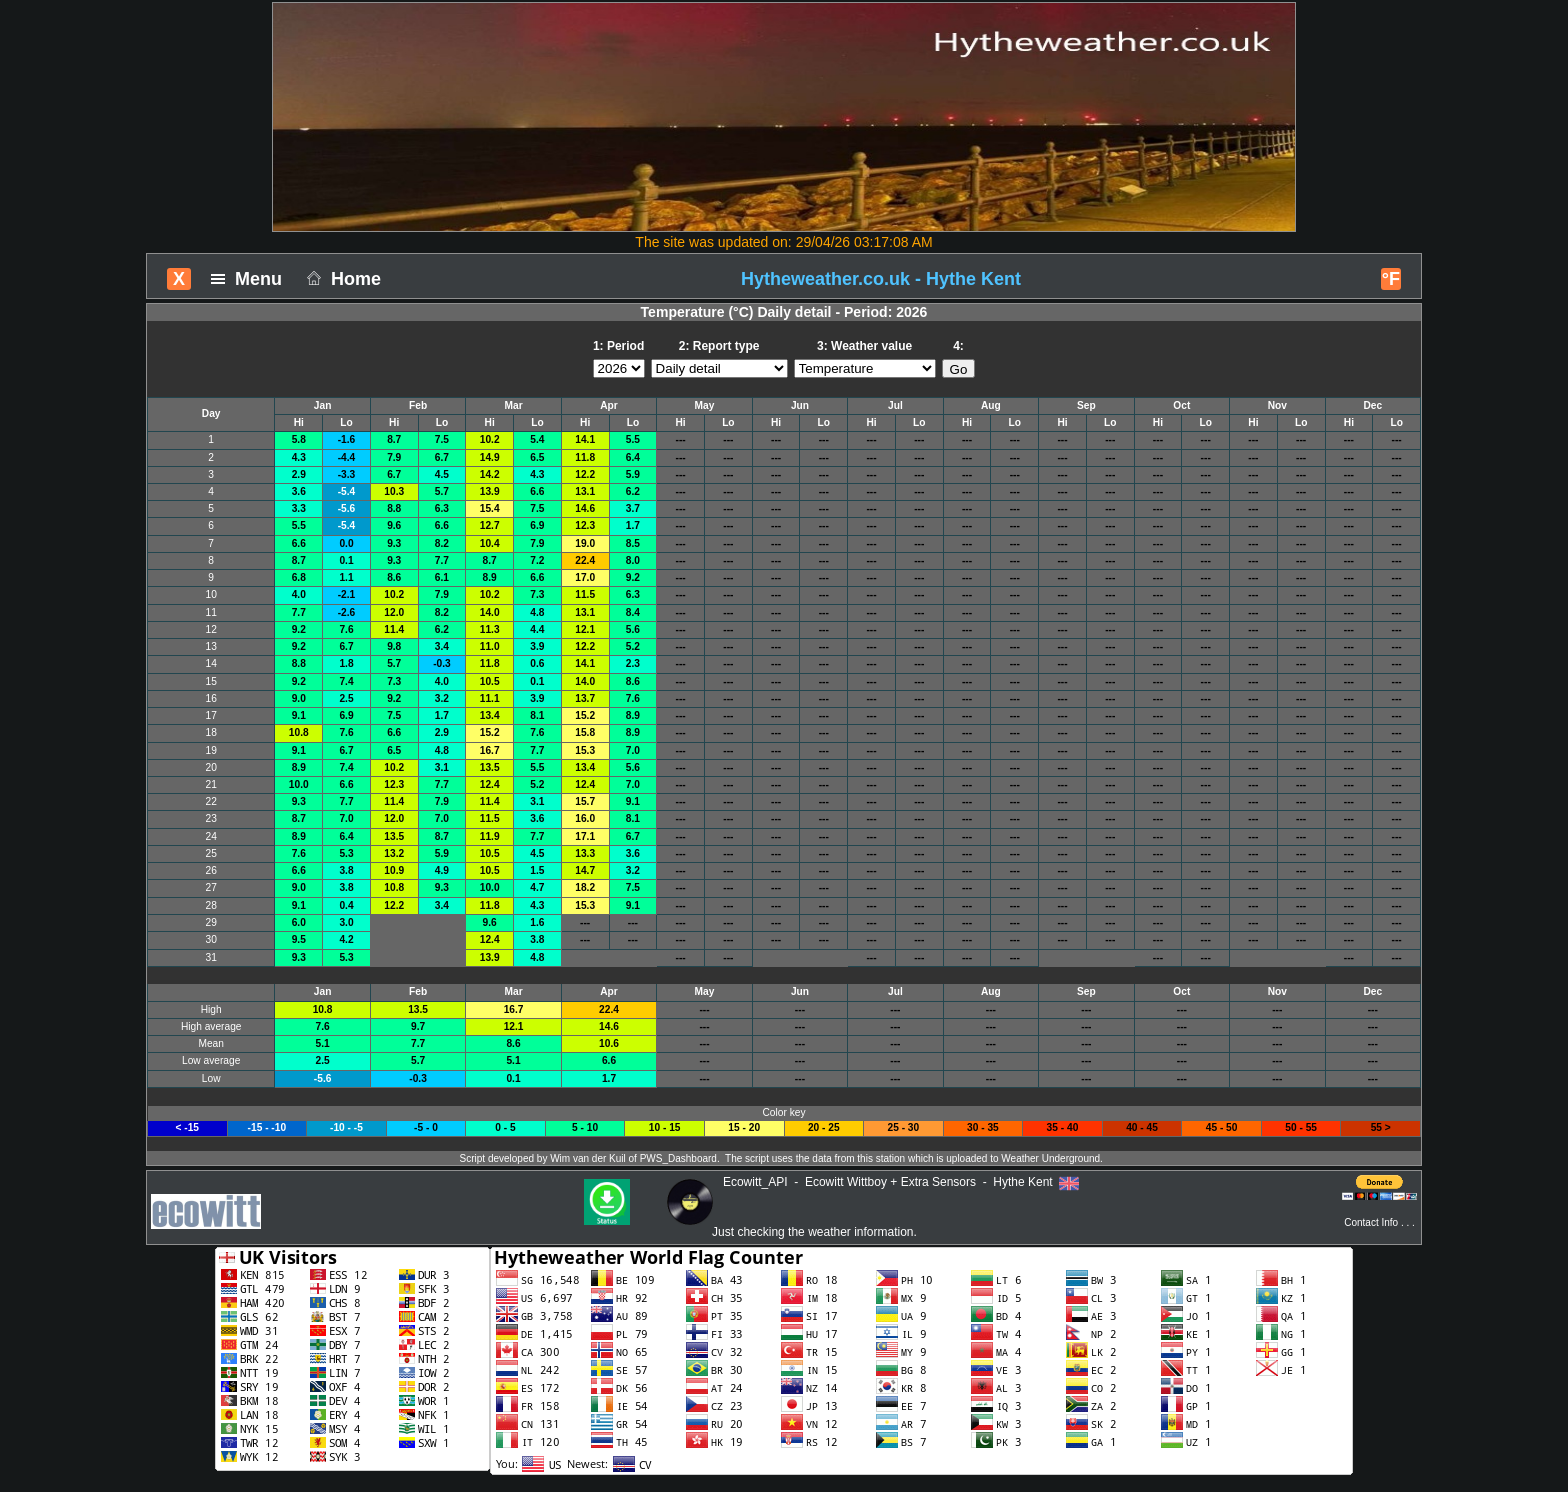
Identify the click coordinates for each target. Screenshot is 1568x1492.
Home (341, 279)
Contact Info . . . (1379, 1222)
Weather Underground (1050, 1158)
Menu (251, 279)
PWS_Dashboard (678, 1158)
